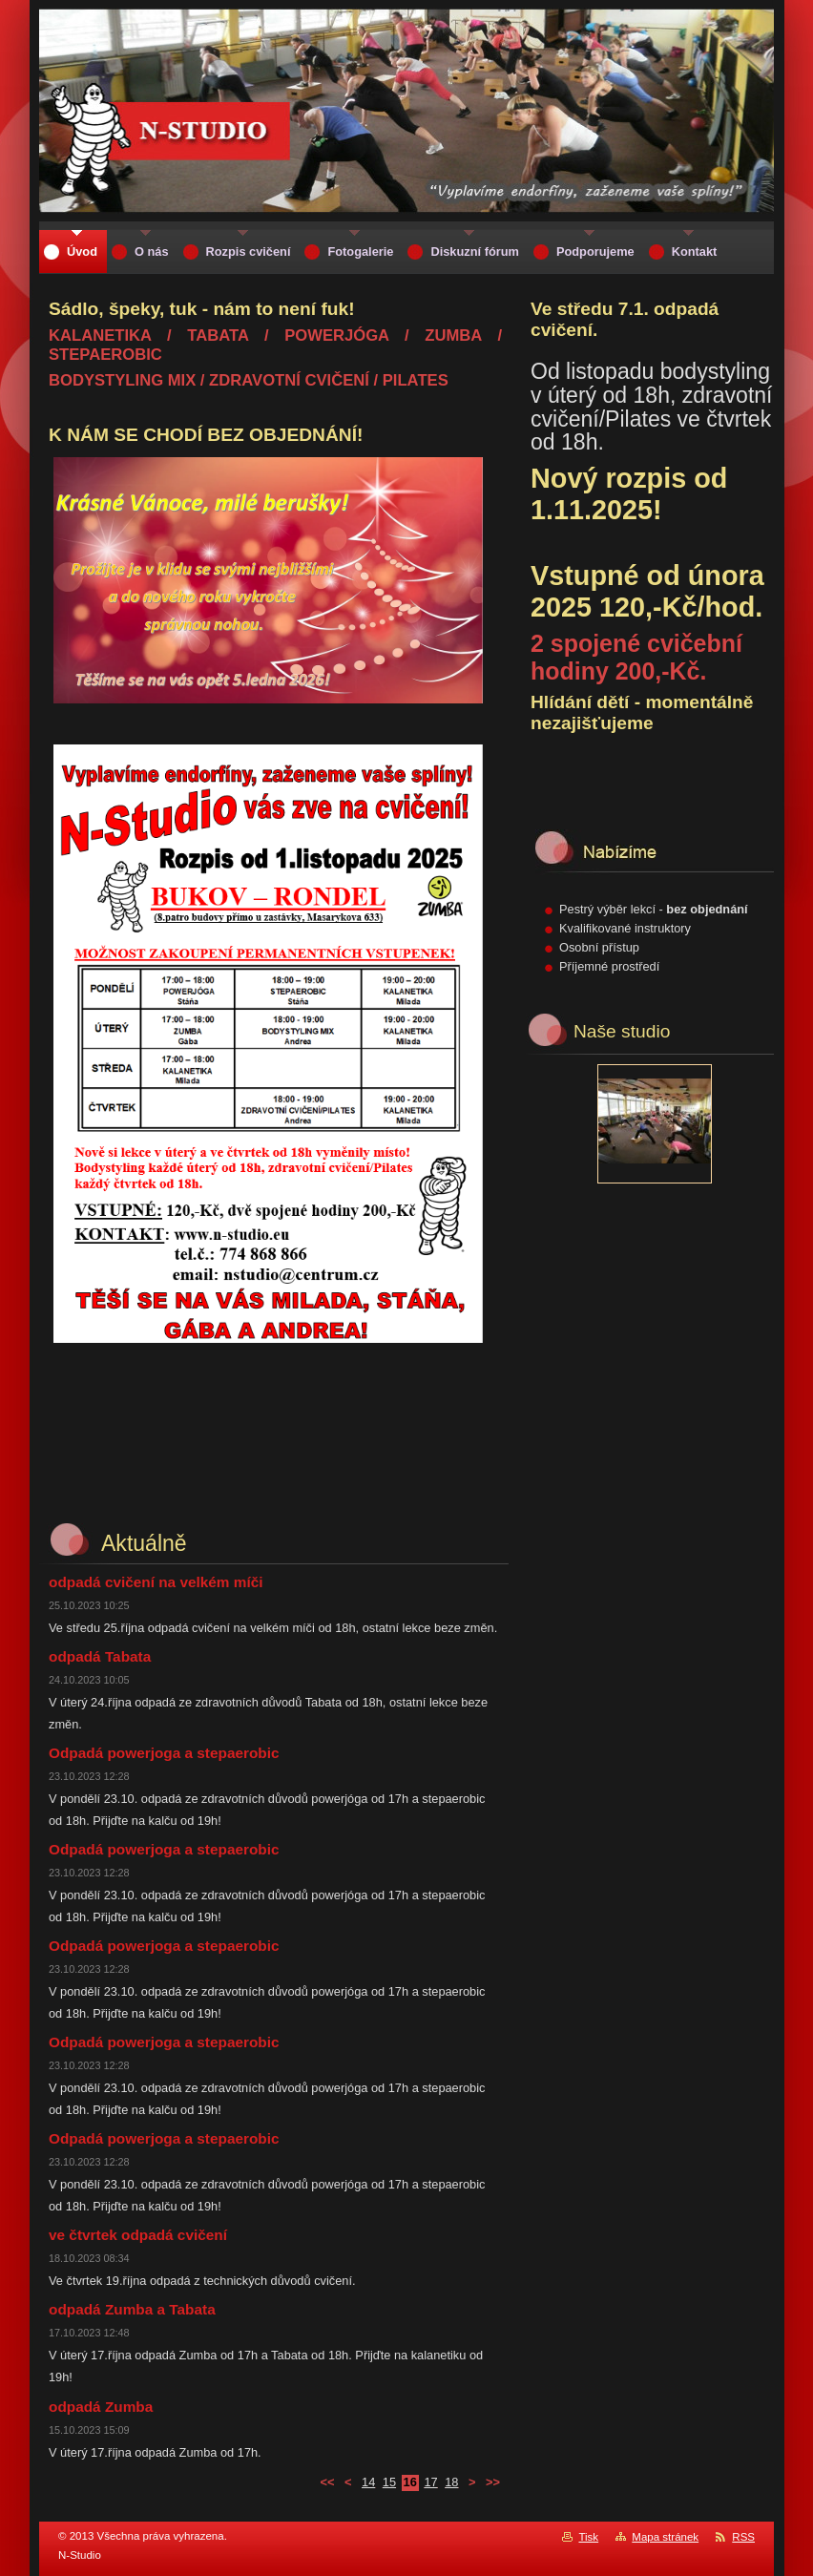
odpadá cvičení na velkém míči (156, 1582)
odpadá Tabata (100, 1656)
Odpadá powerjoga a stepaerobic (164, 1753)
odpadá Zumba (101, 2406)
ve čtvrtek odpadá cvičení (138, 2235)
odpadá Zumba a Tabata (132, 2309)
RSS (743, 2537)
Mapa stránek (665, 2537)
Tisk (588, 2537)
